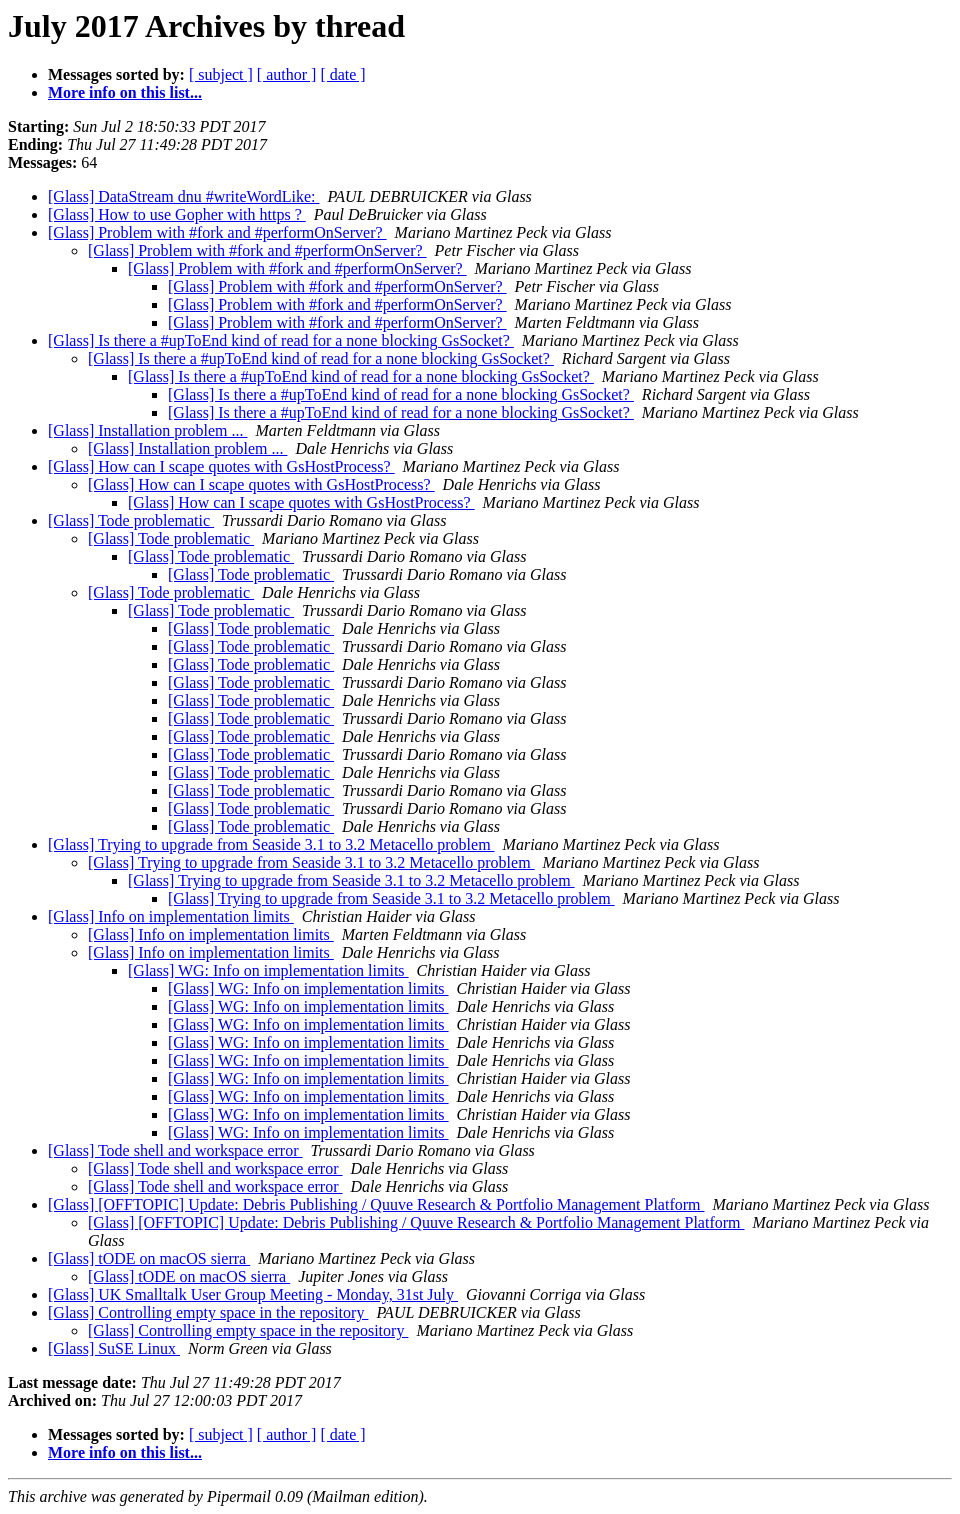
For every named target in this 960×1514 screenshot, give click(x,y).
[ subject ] (221, 74)
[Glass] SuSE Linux (114, 1348)
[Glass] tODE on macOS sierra (149, 1258)
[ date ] (342, 74)
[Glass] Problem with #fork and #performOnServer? (217, 232)
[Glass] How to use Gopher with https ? (177, 214)
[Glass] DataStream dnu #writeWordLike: (184, 196)
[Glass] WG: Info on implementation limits (268, 970)
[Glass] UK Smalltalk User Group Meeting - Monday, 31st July (253, 1294)
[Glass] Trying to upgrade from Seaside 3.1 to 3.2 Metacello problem (271, 844)
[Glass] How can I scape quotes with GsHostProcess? (221, 466)
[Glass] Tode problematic (131, 520)
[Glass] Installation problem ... (148, 430)
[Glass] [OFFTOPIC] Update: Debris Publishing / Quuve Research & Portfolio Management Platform (376, 1204)
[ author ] (287, 74)
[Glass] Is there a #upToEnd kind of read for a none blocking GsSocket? (281, 340)
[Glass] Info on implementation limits (171, 916)
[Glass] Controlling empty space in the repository (208, 1312)
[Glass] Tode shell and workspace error (175, 1150)
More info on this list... (125, 92)
